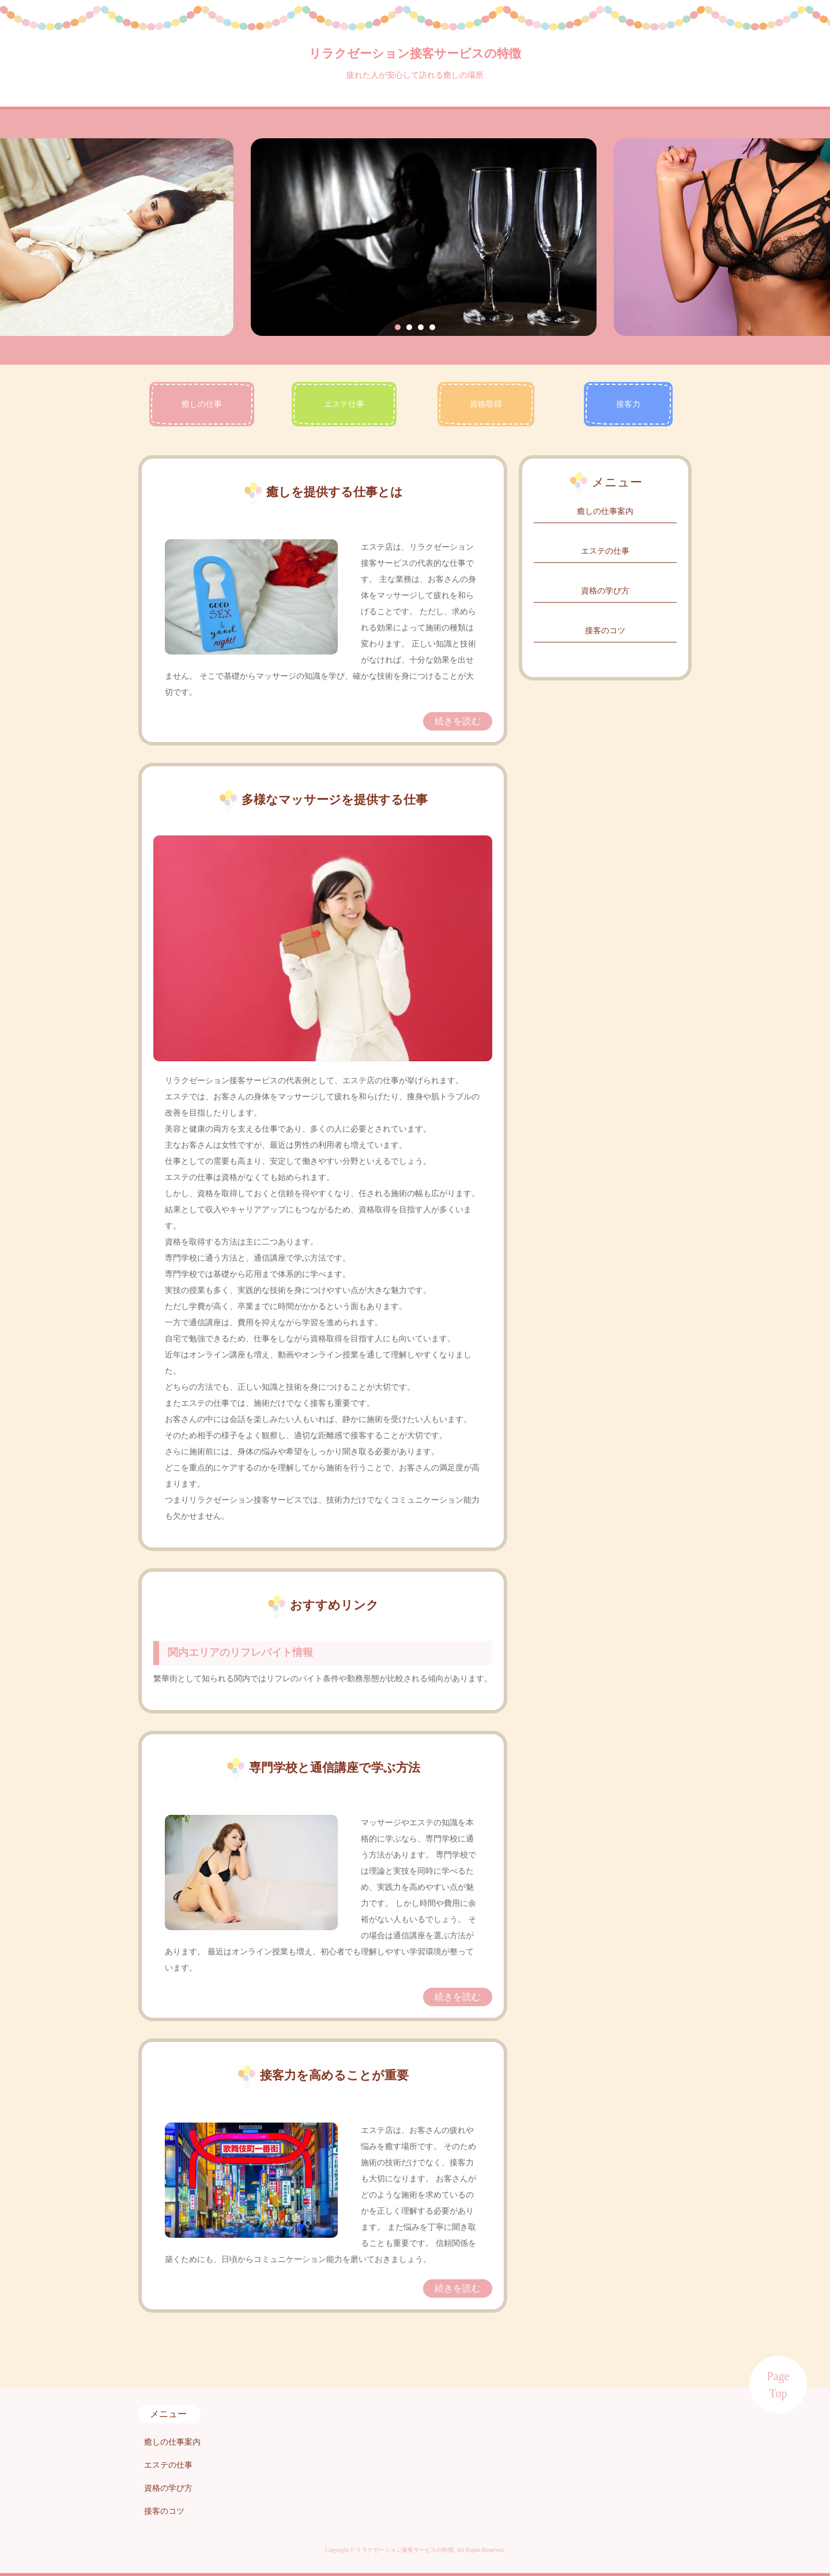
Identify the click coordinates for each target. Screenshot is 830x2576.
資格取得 (486, 404)
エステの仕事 (605, 551)
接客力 (628, 404)
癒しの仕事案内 (605, 511)
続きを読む (458, 721)
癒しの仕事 (202, 404)
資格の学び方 (605, 591)
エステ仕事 (344, 404)
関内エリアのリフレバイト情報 (240, 1652)
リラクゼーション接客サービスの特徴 (415, 53)
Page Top (778, 2385)
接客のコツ (605, 630)
